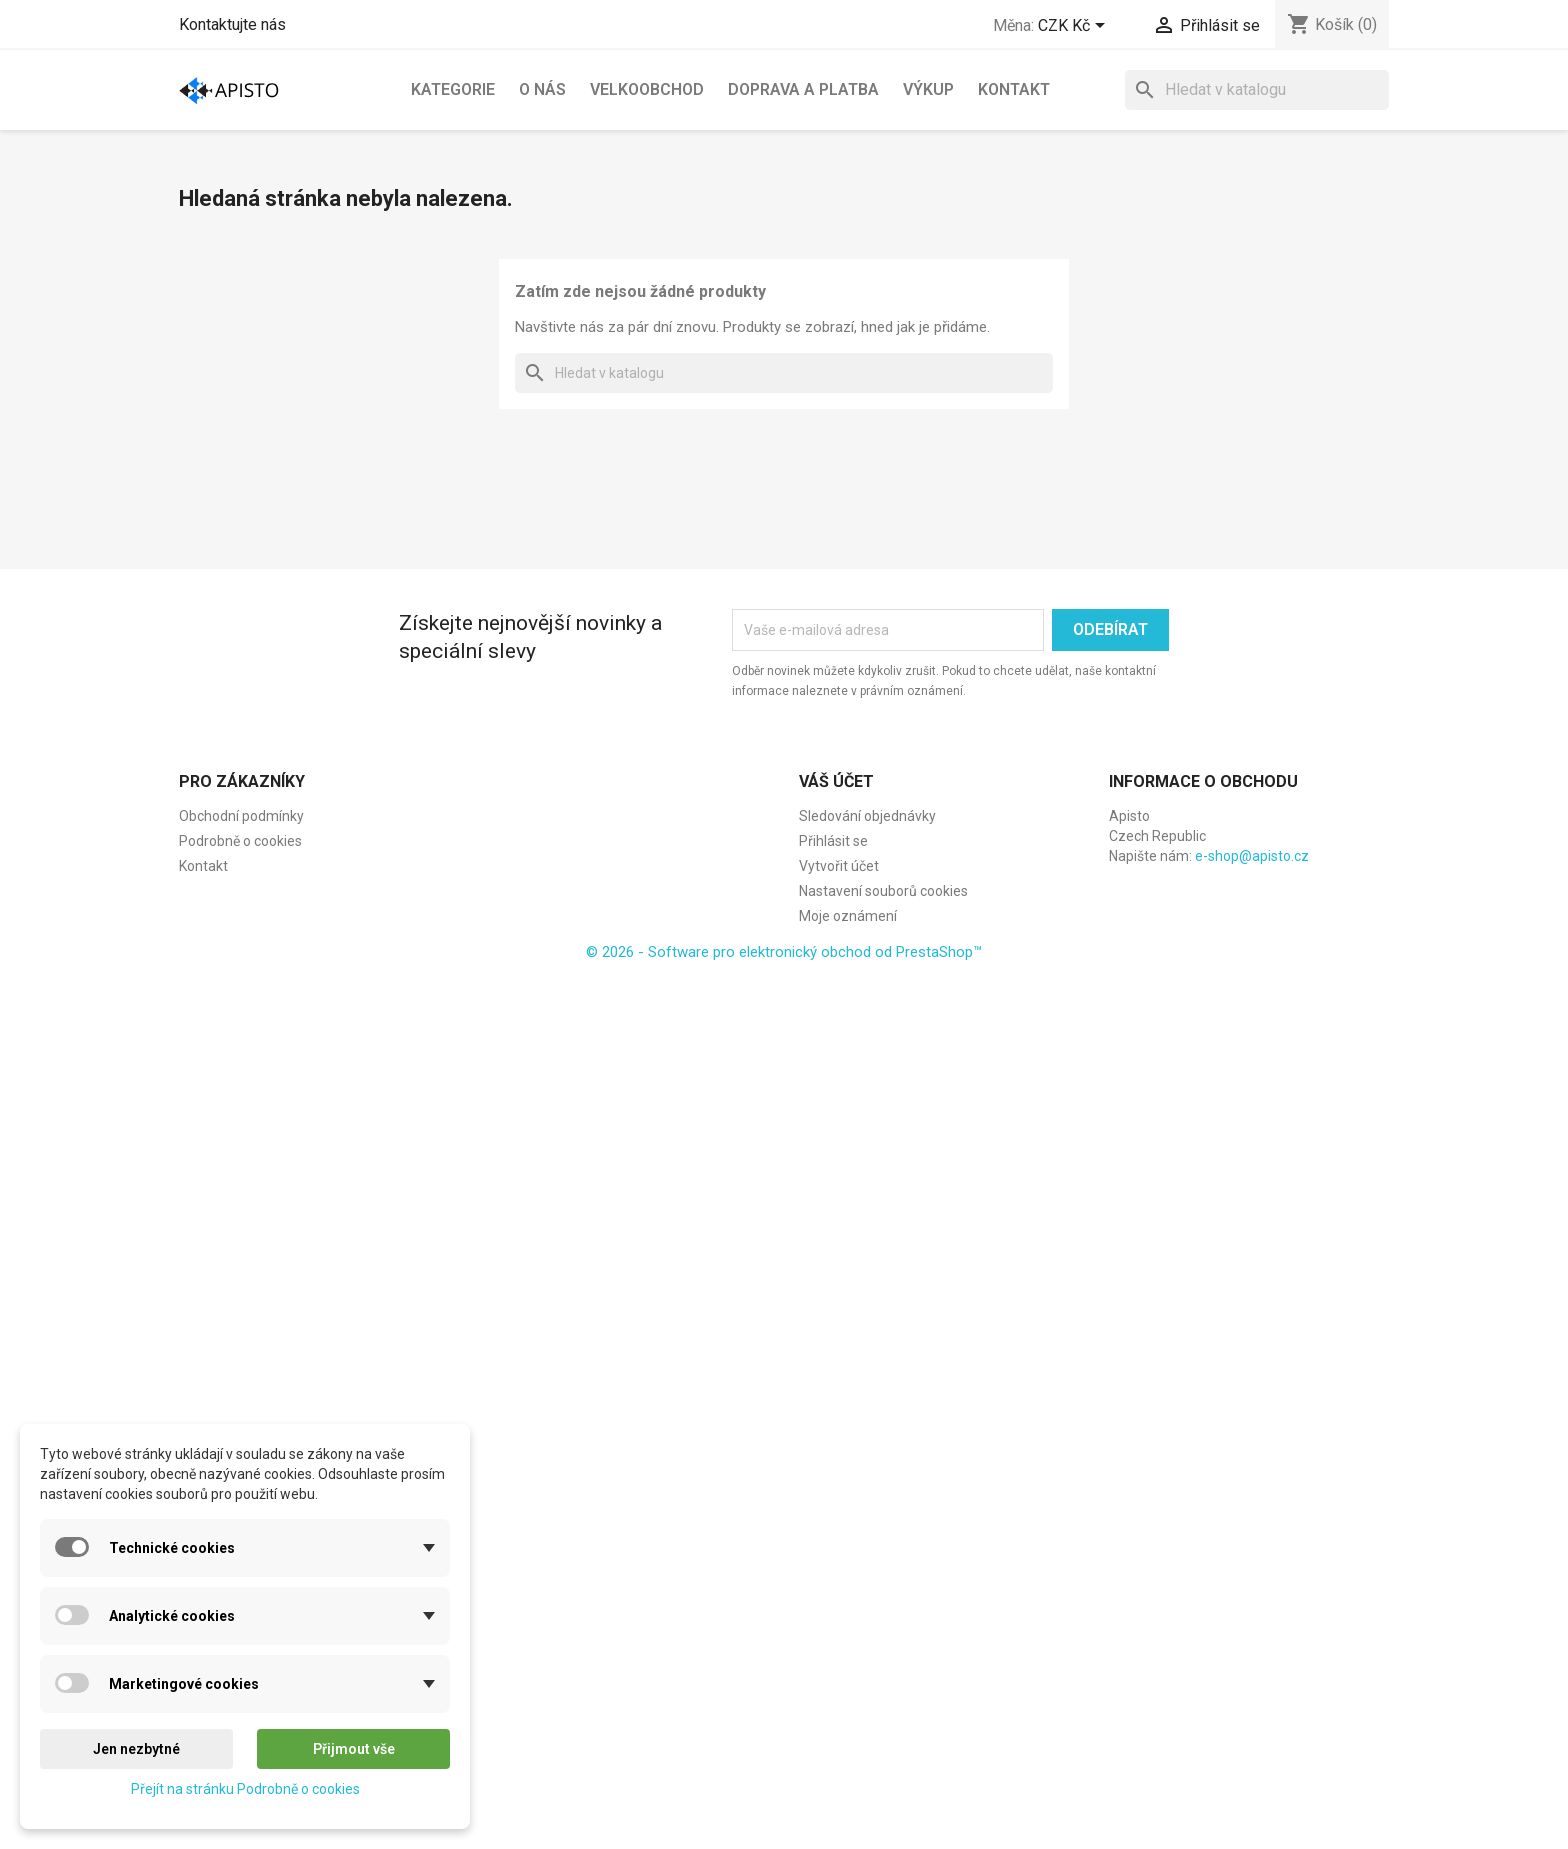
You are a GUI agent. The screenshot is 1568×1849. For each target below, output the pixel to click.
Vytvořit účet (839, 866)
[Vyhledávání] (1257, 90)
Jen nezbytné (136, 1749)
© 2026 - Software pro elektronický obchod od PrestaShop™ (784, 952)
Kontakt (1014, 89)
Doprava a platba (803, 89)
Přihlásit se (833, 841)
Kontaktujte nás (232, 24)
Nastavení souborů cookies (883, 891)
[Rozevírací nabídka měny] (1075, 27)
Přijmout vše (354, 1749)
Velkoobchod (647, 89)
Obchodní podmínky (241, 816)
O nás (542, 89)
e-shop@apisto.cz (1252, 856)
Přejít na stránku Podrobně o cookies (245, 1789)
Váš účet (836, 781)
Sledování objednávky (867, 816)
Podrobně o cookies (240, 841)
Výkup (928, 89)
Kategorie (453, 89)
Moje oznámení (848, 916)
